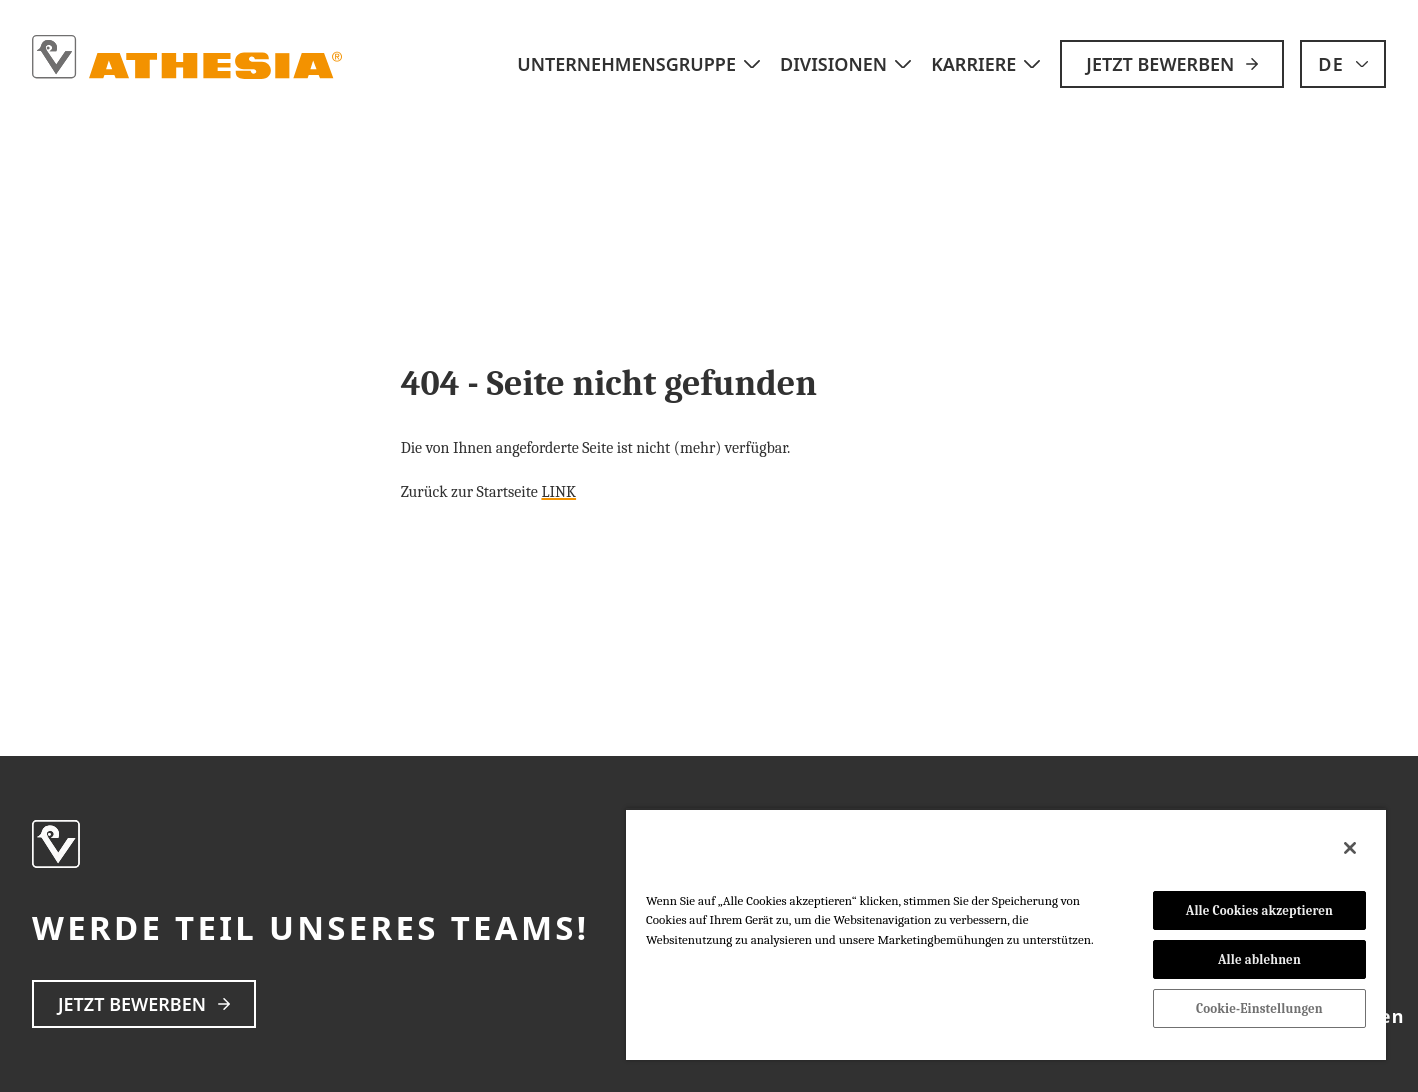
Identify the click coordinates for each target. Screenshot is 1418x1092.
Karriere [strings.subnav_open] (987, 64)
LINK (558, 492)
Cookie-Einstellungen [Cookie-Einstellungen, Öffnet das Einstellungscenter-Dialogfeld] (1259, 1008)
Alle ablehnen (1259, 959)
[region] (1006, 934)
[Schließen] (1350, 848)
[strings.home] (188, 57)
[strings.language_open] (1343, 64)
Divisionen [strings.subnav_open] (847, 64)
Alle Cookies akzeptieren (1259, 910)
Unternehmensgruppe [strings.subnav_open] (640, 64)
